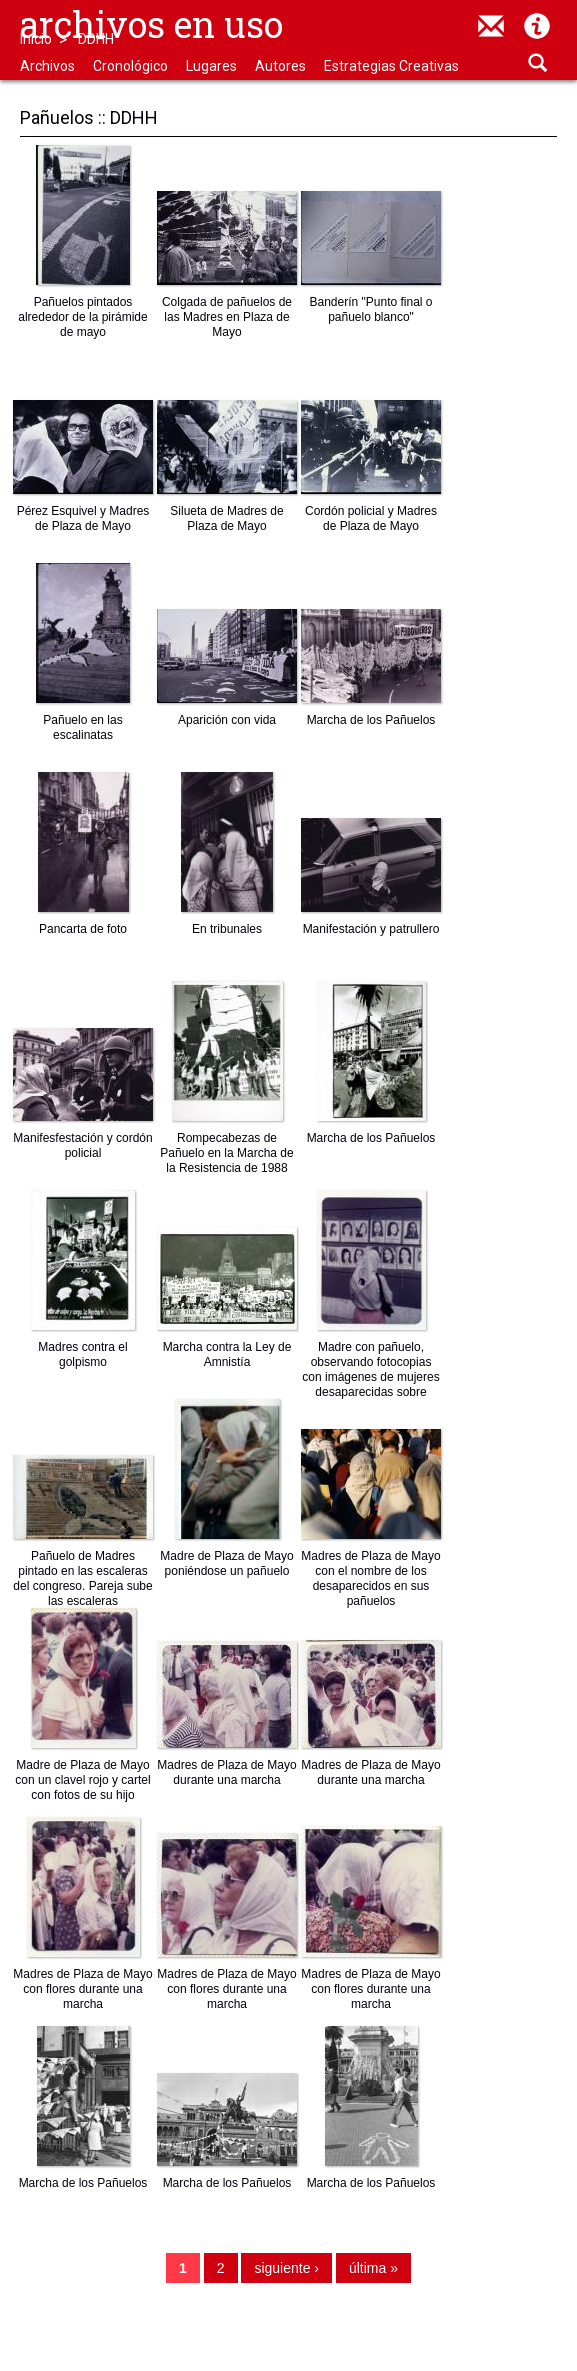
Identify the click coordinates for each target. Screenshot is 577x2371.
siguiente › (286, 2268)
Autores (280, 66)
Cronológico (130, 66)
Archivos (47, 66)
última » (373, 2268)
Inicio (36, 39)
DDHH (96, 39)
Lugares (211, 66)
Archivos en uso (151, 24)
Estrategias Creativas (391, 66)
